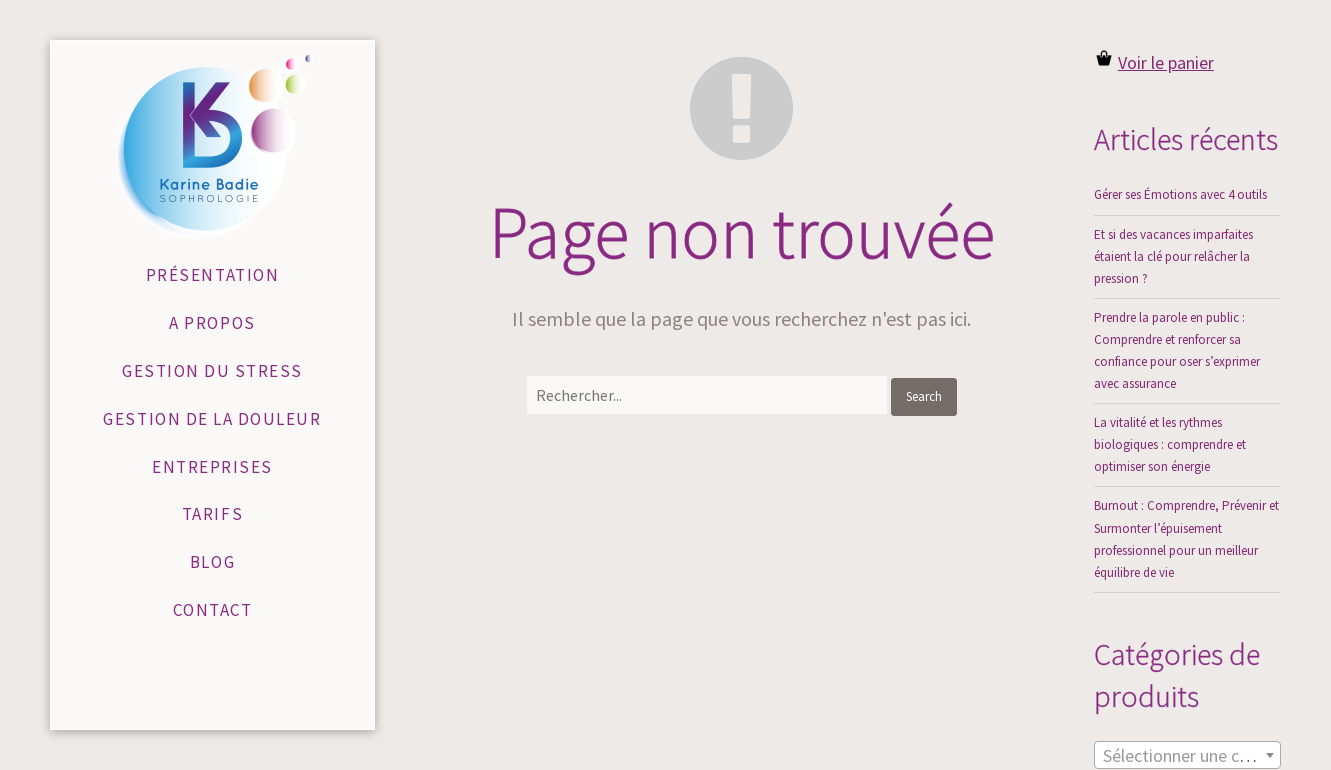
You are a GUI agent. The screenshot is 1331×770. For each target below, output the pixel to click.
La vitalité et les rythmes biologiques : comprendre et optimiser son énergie (1170, 444)
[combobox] (1187, 755)
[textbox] (1187, 756)
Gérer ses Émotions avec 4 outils (1180, 194)
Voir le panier (1166, 62)
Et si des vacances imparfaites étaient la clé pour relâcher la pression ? (1173, 256)
